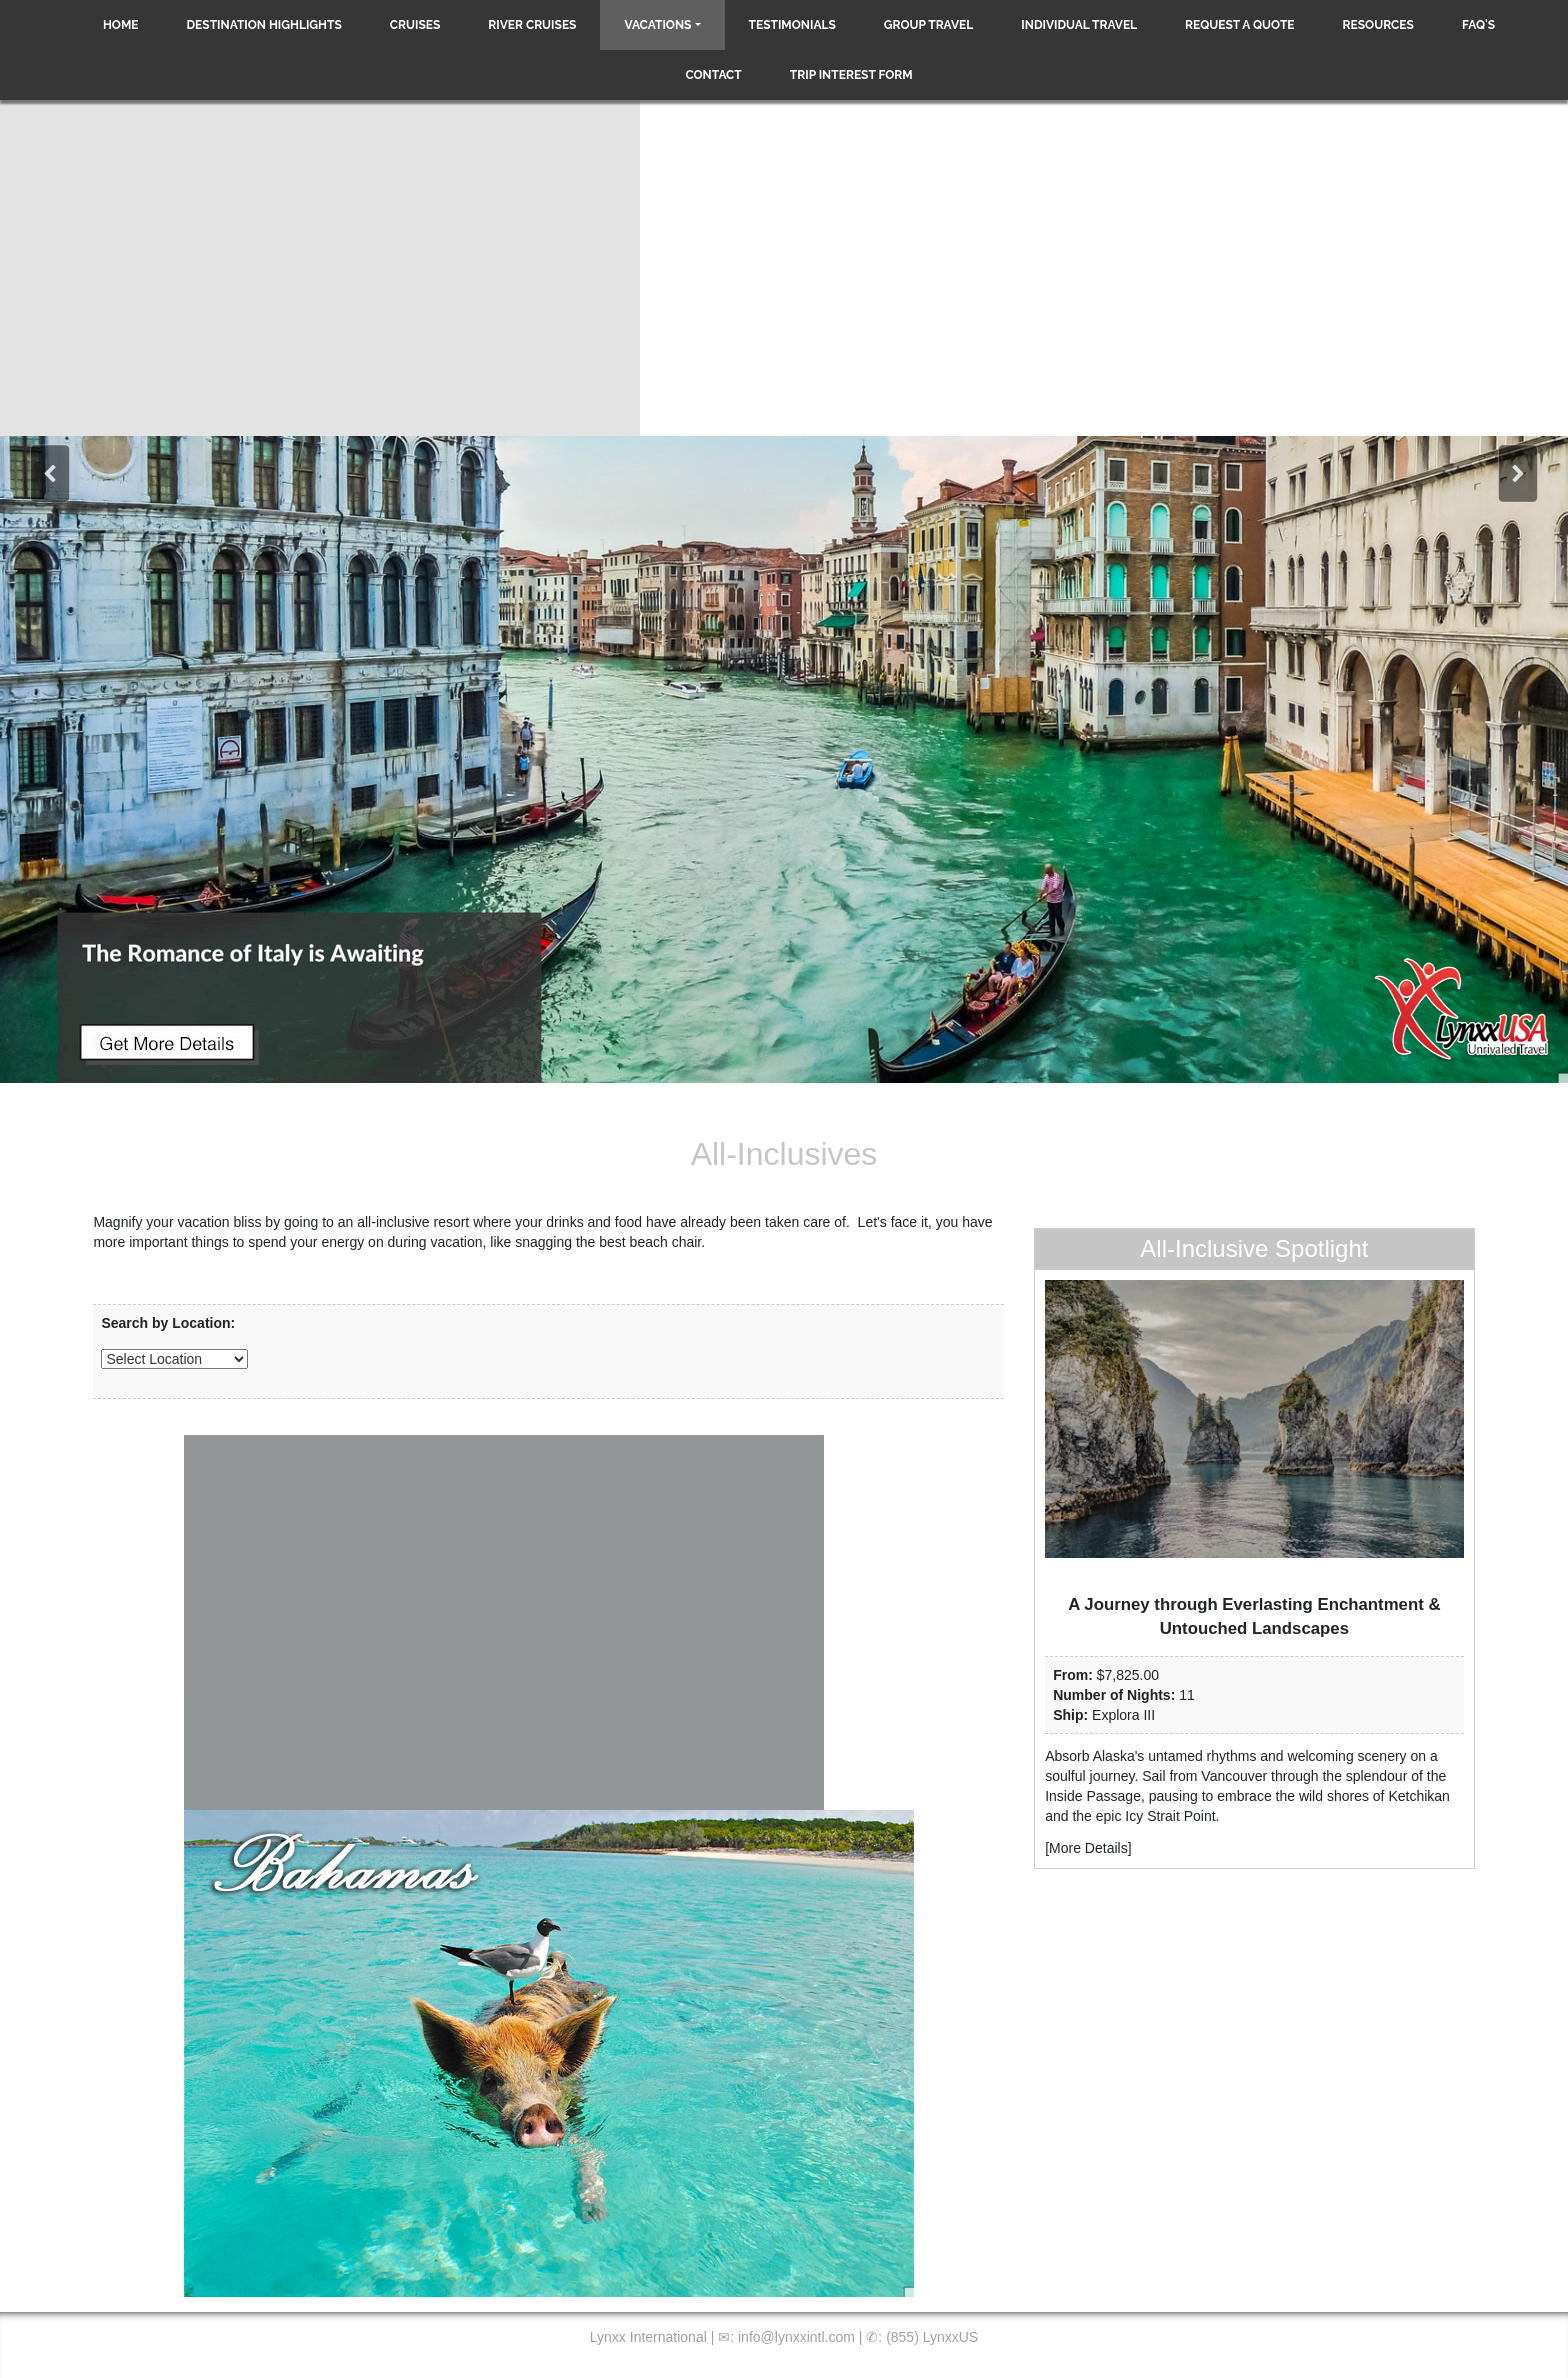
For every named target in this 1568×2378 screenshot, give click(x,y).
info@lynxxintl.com (796, 2337)
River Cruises (532, 25)
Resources (1378, 25)
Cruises (415, 25)
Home (121, 25)
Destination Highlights (263, 25)
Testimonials (792, 25)
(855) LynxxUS (932, 2337)
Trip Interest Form (851, 75)
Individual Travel (1079, 25)
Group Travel (929, 25)
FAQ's (1478, 25)
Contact (713, 75)
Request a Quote (1239, 25)
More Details (1088, 1848)
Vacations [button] (657, 25)
